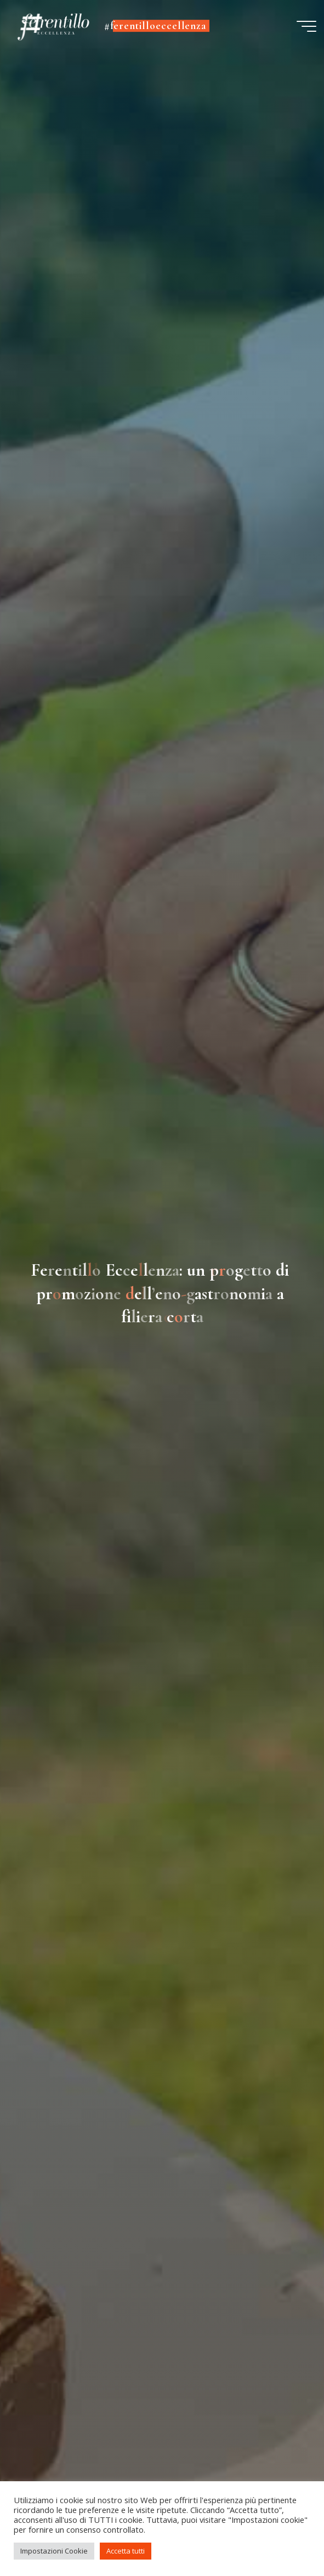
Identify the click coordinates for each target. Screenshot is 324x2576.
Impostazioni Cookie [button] (54, 2551)
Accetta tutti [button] (125, 2551)
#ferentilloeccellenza (155, 26)
